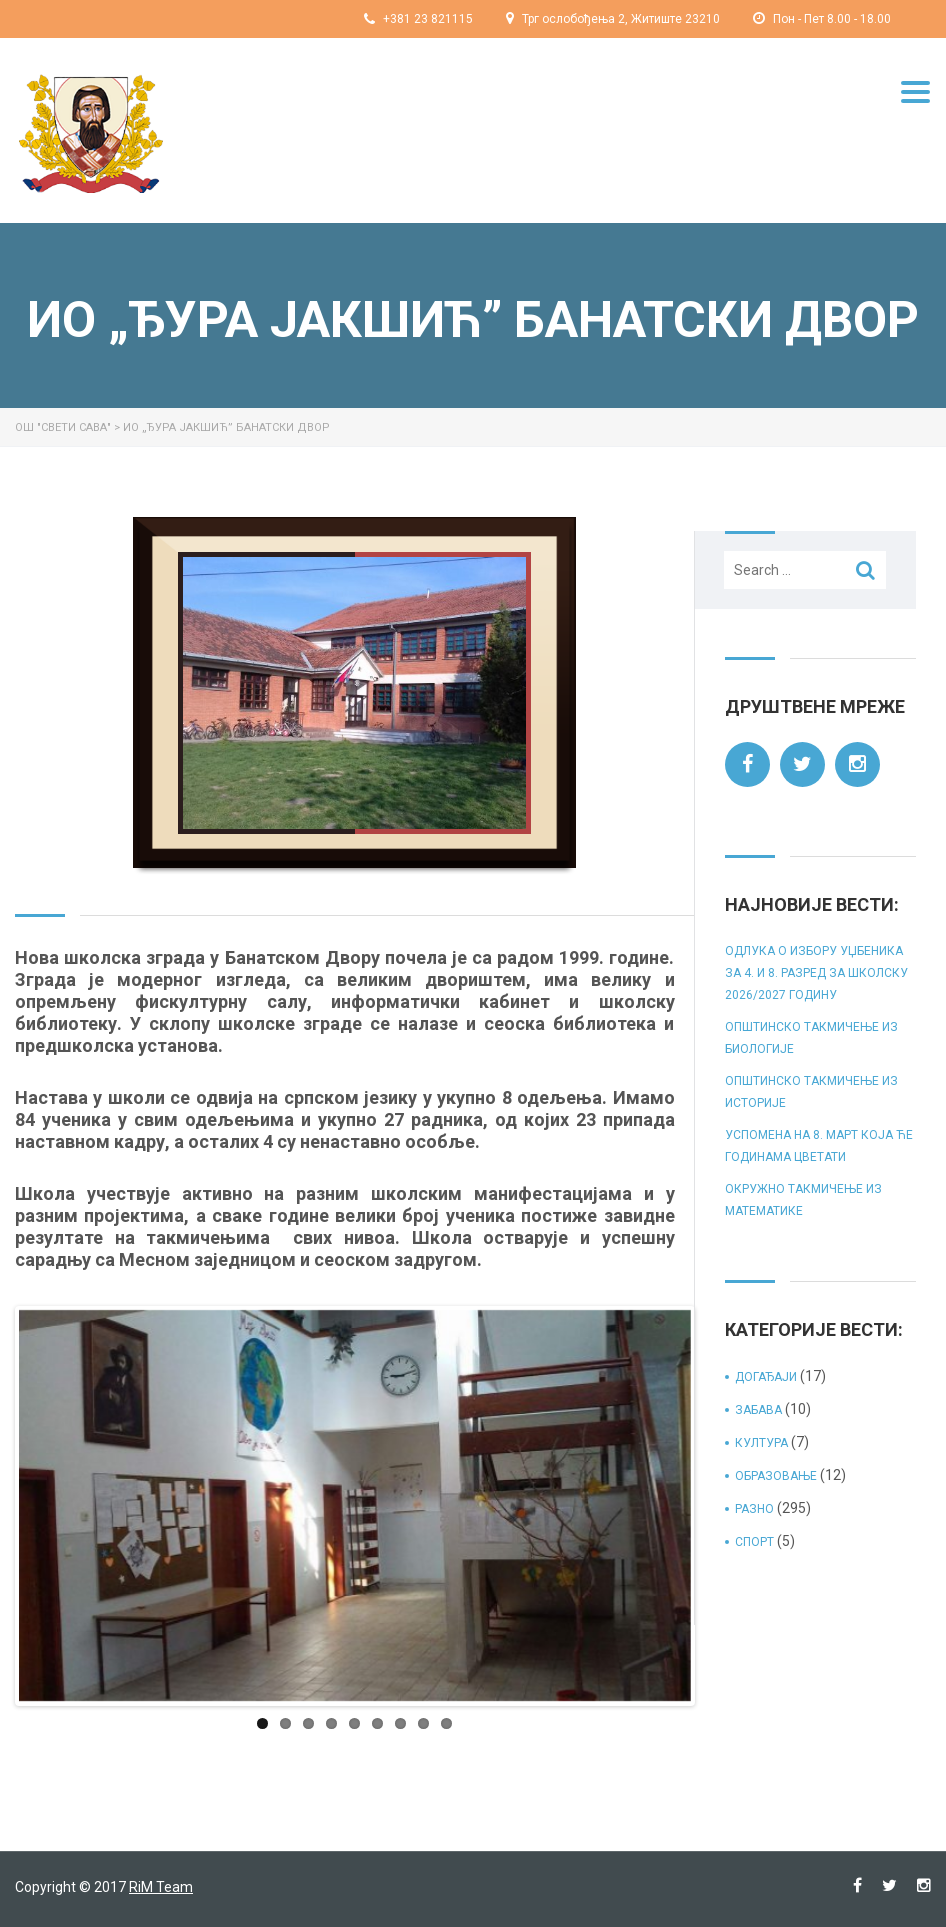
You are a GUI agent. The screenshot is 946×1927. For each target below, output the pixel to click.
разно (754, 1509)
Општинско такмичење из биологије (811, 1038)
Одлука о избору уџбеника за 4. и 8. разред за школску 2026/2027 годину (816, 973)
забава (758, 1410)
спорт (754, 1542)
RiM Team (161, 1887)
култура (761, 1443)
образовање (776, 1476)
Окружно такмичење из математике (803, 1200)
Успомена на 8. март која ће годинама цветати (819, 1146)
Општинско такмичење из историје (811, 1092)
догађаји (766, 1377)
